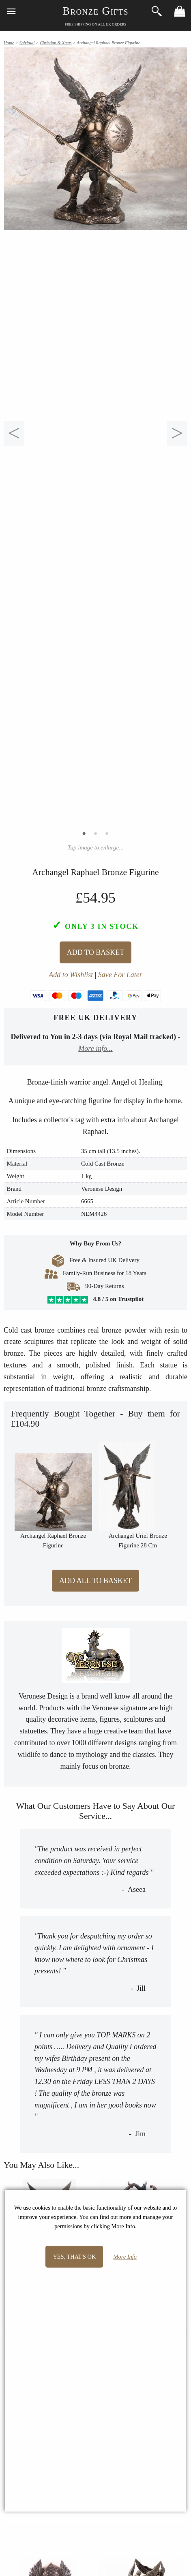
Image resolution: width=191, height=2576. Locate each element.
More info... (95, 1048)
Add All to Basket (95, 1581)
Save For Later (120, 975)
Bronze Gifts (95, 11)
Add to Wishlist (71, 975)
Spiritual (26, 42)
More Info (125, 2256)
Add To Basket (95, 952)
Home (9, 42)
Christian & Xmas (56, 42)
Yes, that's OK (74, 2256)
